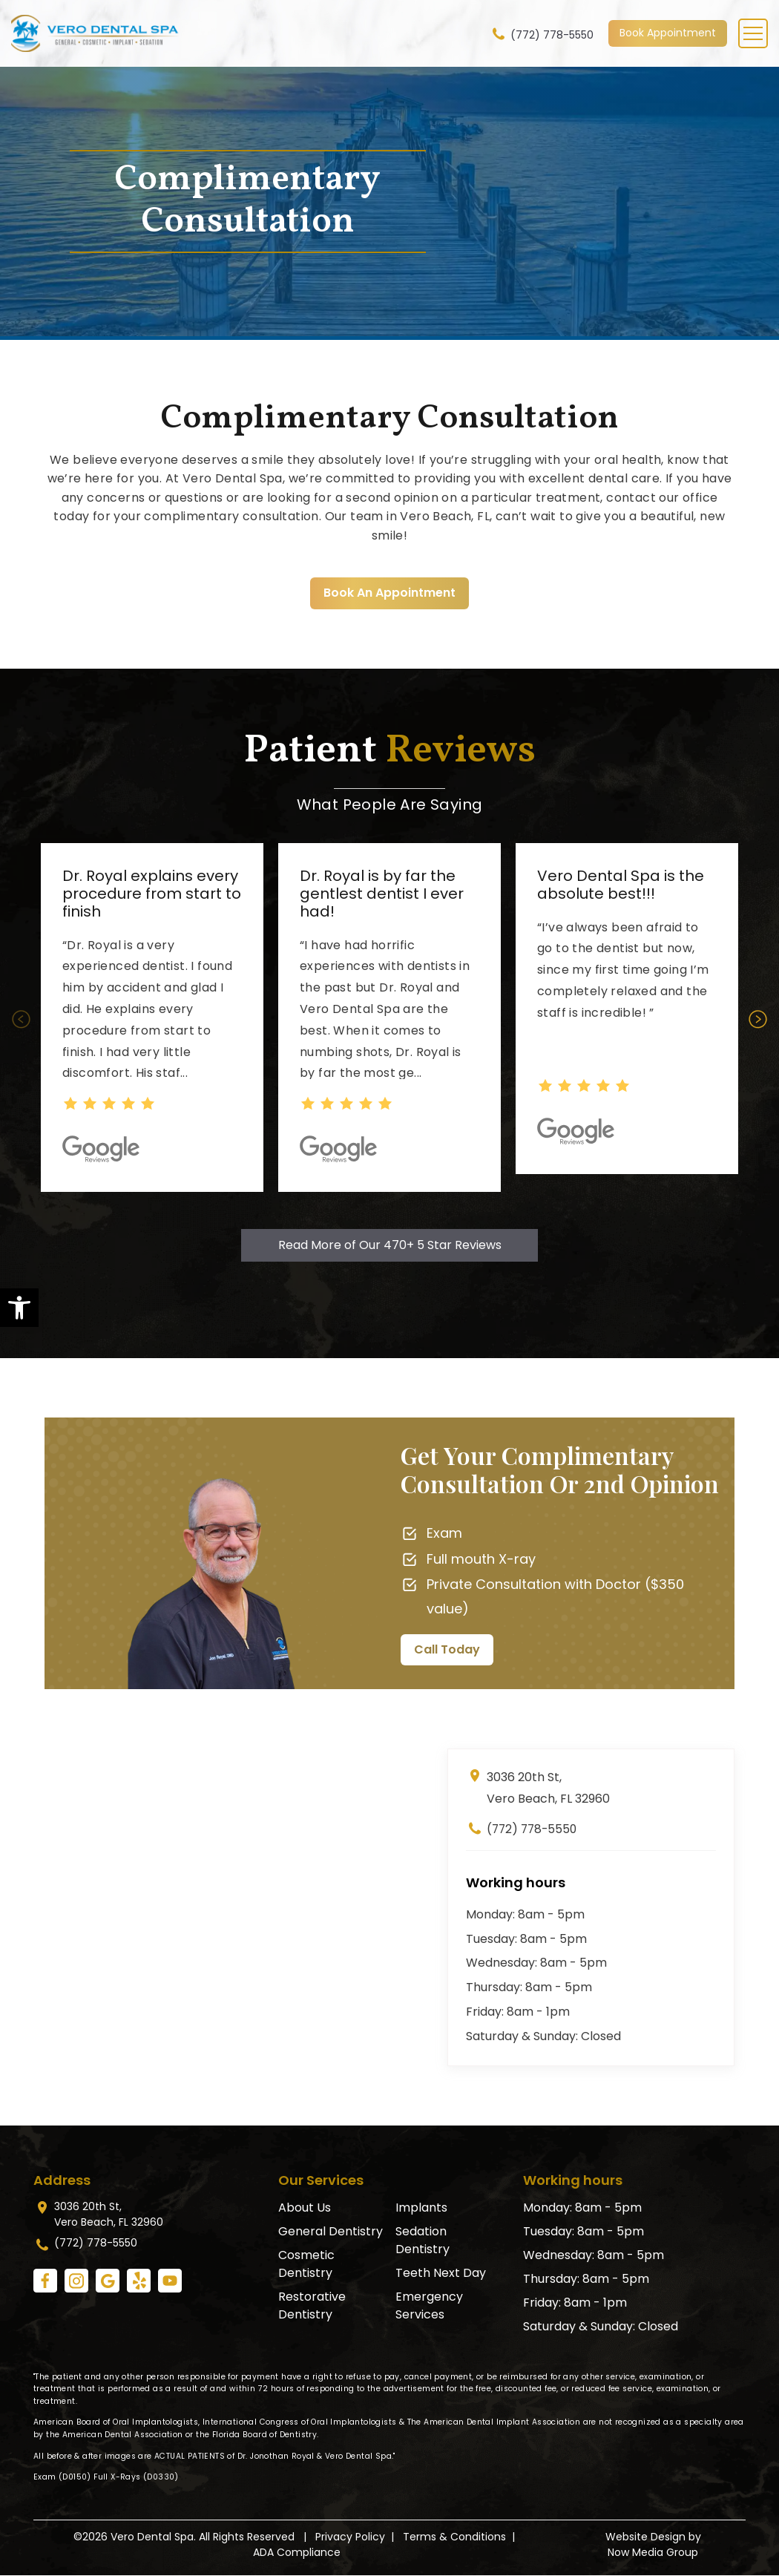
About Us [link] (304, 2207)
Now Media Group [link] (653, 2553)
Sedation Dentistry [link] (422, 2240)
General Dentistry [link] (330, 2231)
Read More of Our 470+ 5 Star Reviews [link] (390, 1244)
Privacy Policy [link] (350, 2537)
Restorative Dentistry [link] (312, 2305)
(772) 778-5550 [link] (542, 33)
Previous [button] (20, 1019)
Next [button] (758, 1019)
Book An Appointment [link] (389, 592)
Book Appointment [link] (667, 32)
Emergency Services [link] (429, 2305)
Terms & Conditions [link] (454, 2537)
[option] (152, 1017)
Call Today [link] (447, 1649)
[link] (19, 1307)
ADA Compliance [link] (297, 2553)
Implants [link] (421, 2207)
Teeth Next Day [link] (440, 2272)
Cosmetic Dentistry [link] (306, 2263)
